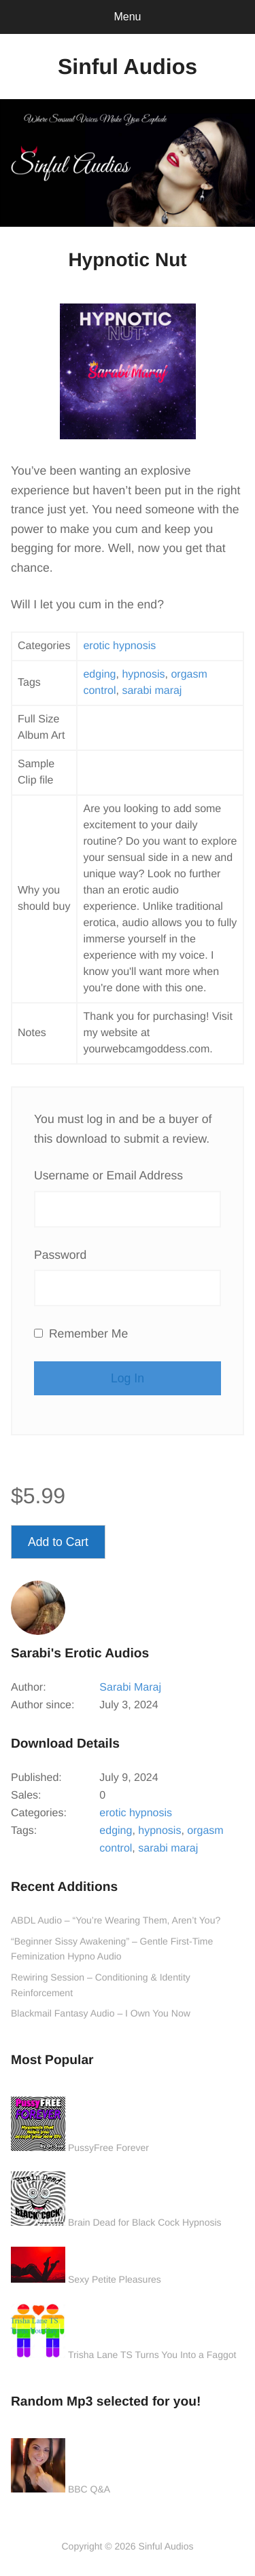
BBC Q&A (89, 2489)
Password (60, 1255)
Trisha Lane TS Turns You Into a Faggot (152, 2354)
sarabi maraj (152, 691)
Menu (127, 16)
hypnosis (143, 674)
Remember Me (81, 1333)
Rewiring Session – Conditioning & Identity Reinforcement (100, 1985)
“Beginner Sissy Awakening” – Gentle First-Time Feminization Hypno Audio (112, 1949)
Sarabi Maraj (130, 1687)
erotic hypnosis (119, 646)
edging (99, 674)
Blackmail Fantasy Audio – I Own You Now (100, 2013)
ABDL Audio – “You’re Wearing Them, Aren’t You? (115, 1920)
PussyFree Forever (108, 2147)
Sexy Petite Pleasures (114, 2279)
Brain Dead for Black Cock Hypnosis (145, 2222)
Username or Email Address (108, 1175)
